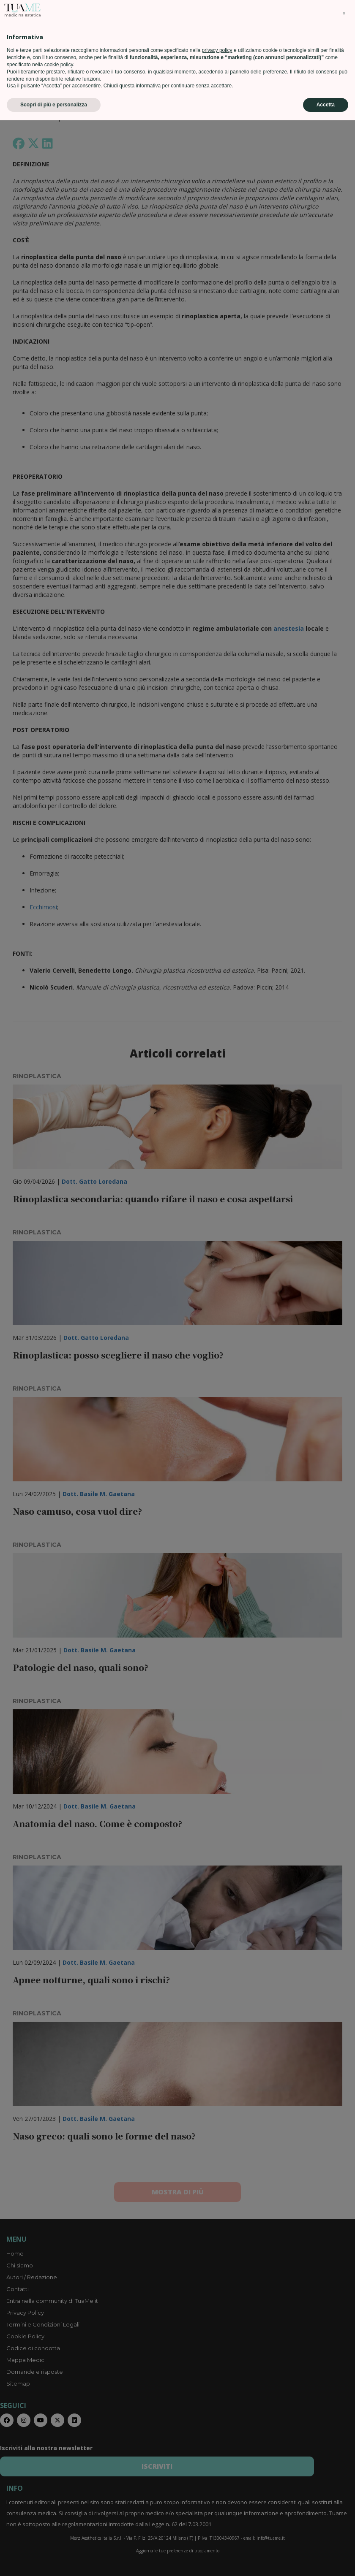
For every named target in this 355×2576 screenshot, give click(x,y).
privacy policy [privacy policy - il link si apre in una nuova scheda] (217, 2506)
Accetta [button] (326, 2560)
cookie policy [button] (58, 2520)
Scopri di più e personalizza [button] (53, 2560)
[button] (344, 2469)
